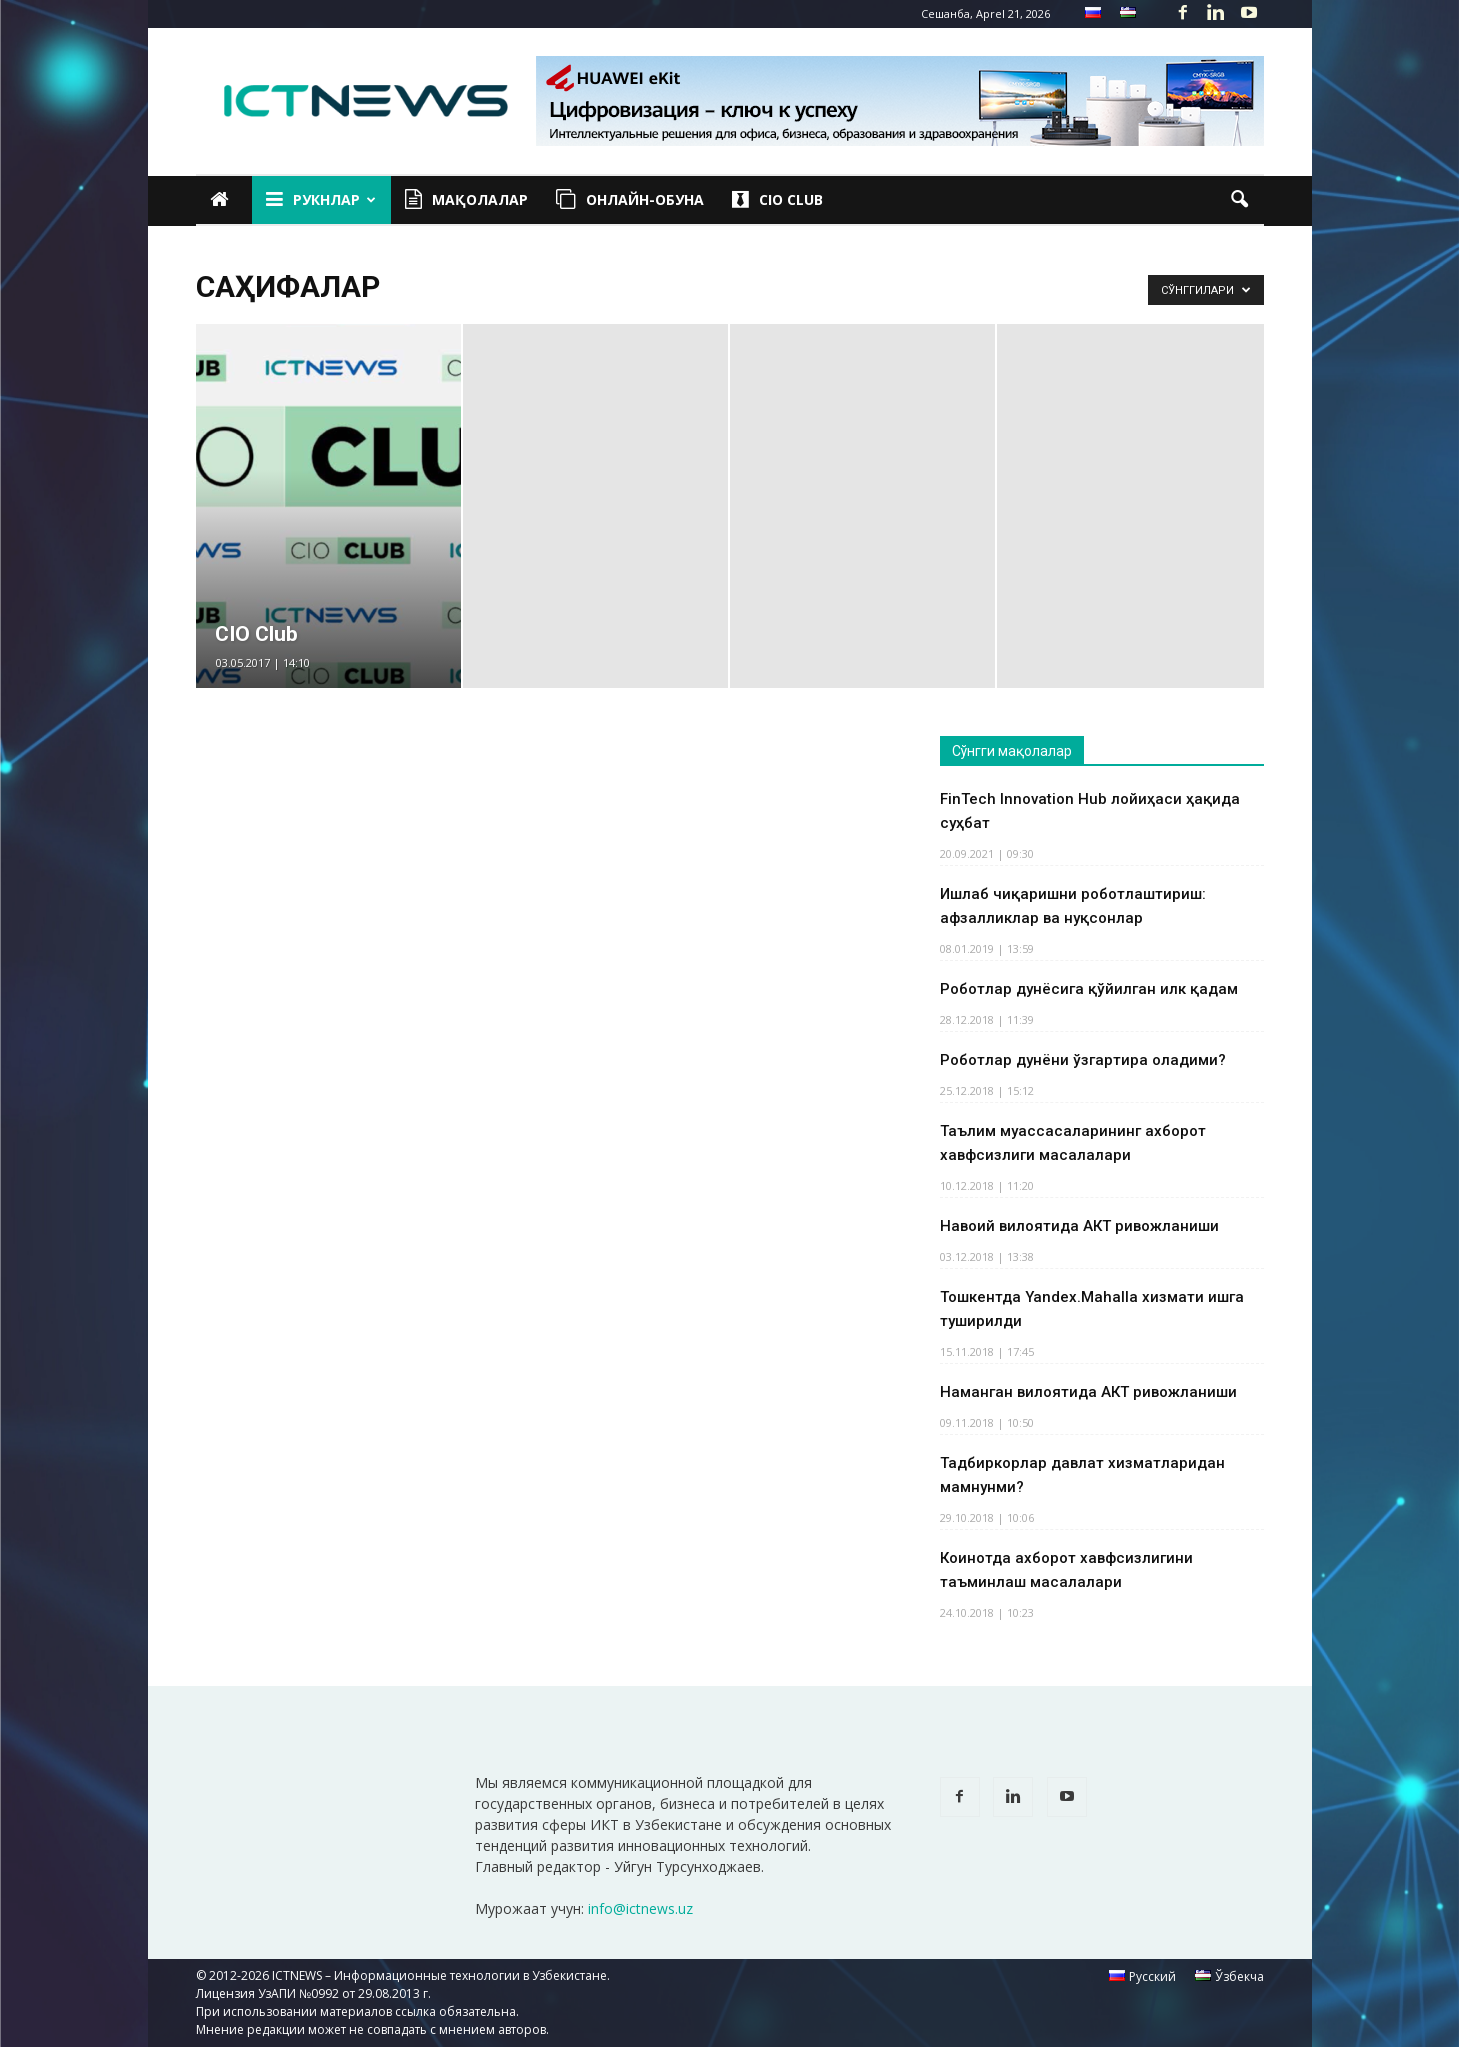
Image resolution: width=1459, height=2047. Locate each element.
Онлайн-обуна (630, 200)
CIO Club (777, 200)
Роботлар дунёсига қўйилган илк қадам (1089, 989)
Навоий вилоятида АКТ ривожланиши (1079, 1226)
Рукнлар (321, 200)
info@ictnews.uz (640, 1908)
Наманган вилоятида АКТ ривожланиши (1088, 1392)
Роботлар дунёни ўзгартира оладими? (1083, 1060)
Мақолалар (466, 200)
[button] (1240, 200)
